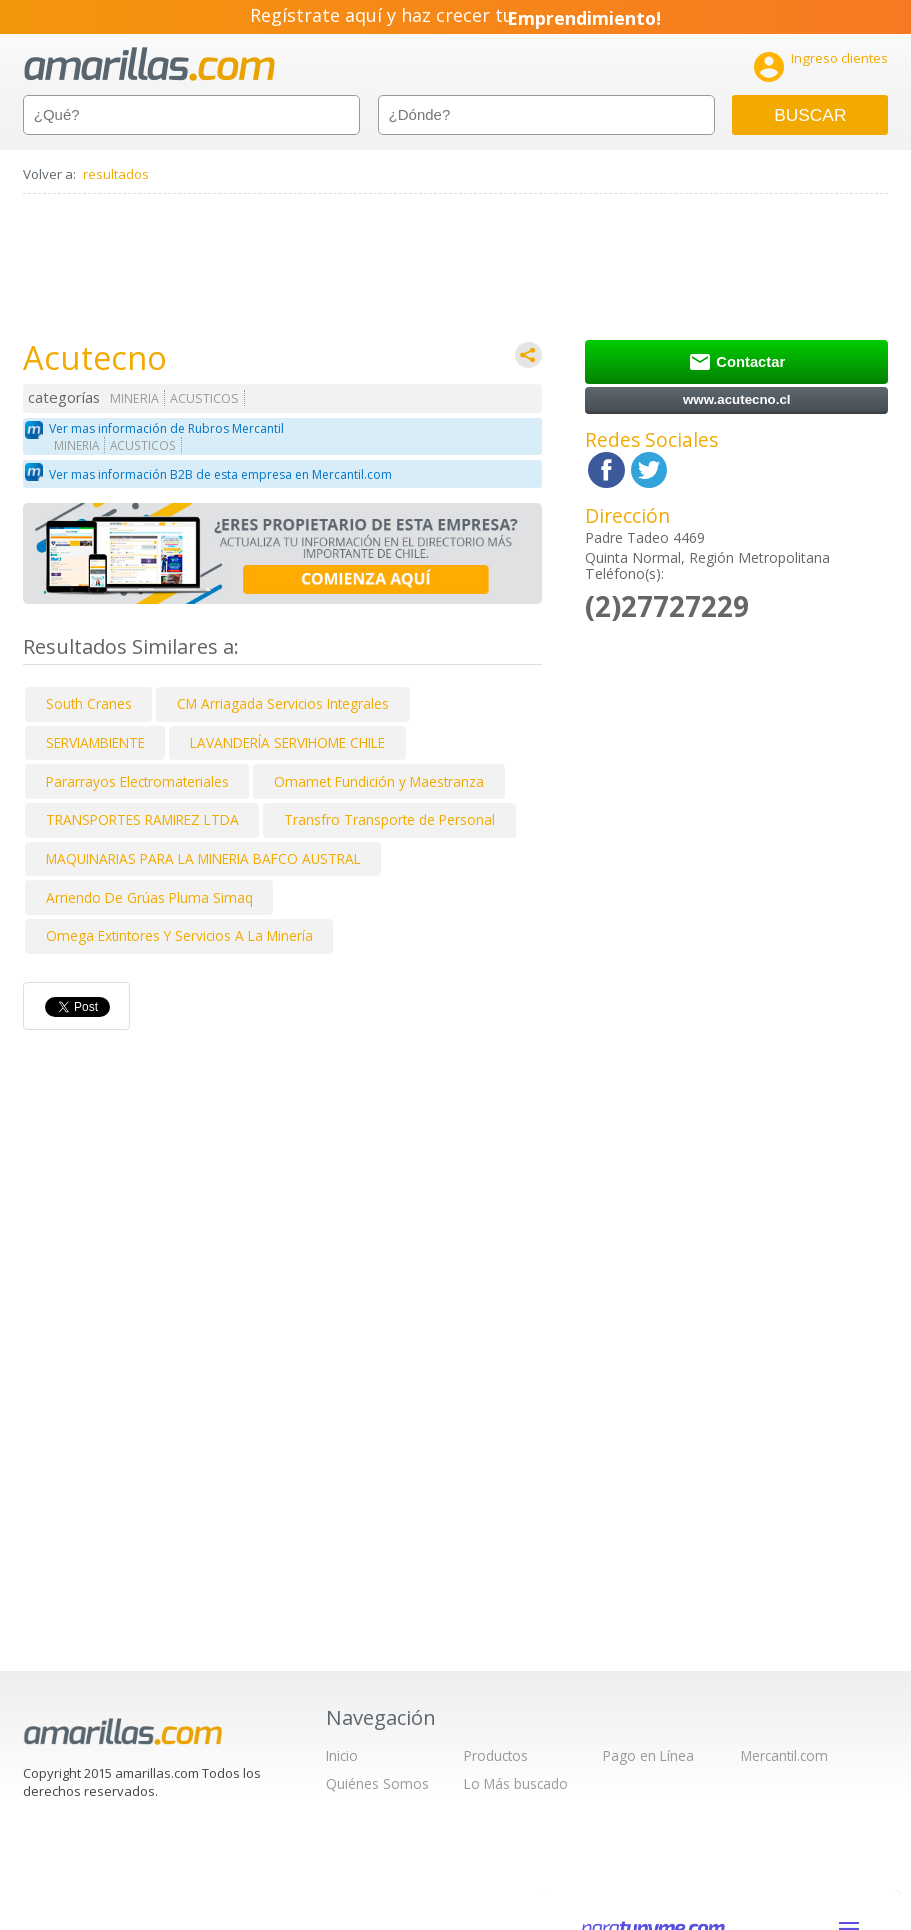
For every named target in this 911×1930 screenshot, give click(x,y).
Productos (496, 1755)
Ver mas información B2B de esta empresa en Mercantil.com (220, 474)
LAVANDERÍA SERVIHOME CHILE (287, 742)
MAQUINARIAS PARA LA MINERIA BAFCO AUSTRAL (203, 858)
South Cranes (89, 703)
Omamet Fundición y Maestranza (379, 781)
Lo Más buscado (516, 1783)
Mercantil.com (784, 1755)
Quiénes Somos (377, 1783)
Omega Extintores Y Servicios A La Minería (179, 935)
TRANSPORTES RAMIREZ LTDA (142, 819)
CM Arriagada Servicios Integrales (283, 703)
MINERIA (134, 398)
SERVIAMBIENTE (95, 742)
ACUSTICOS (204, 398)
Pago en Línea (648, 1755)
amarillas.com (149, 64)
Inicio (342, 1755)
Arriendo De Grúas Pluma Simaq (149, 897)
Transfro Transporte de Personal (389, 819)
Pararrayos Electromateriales (137, 781)
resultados (116, 174)
